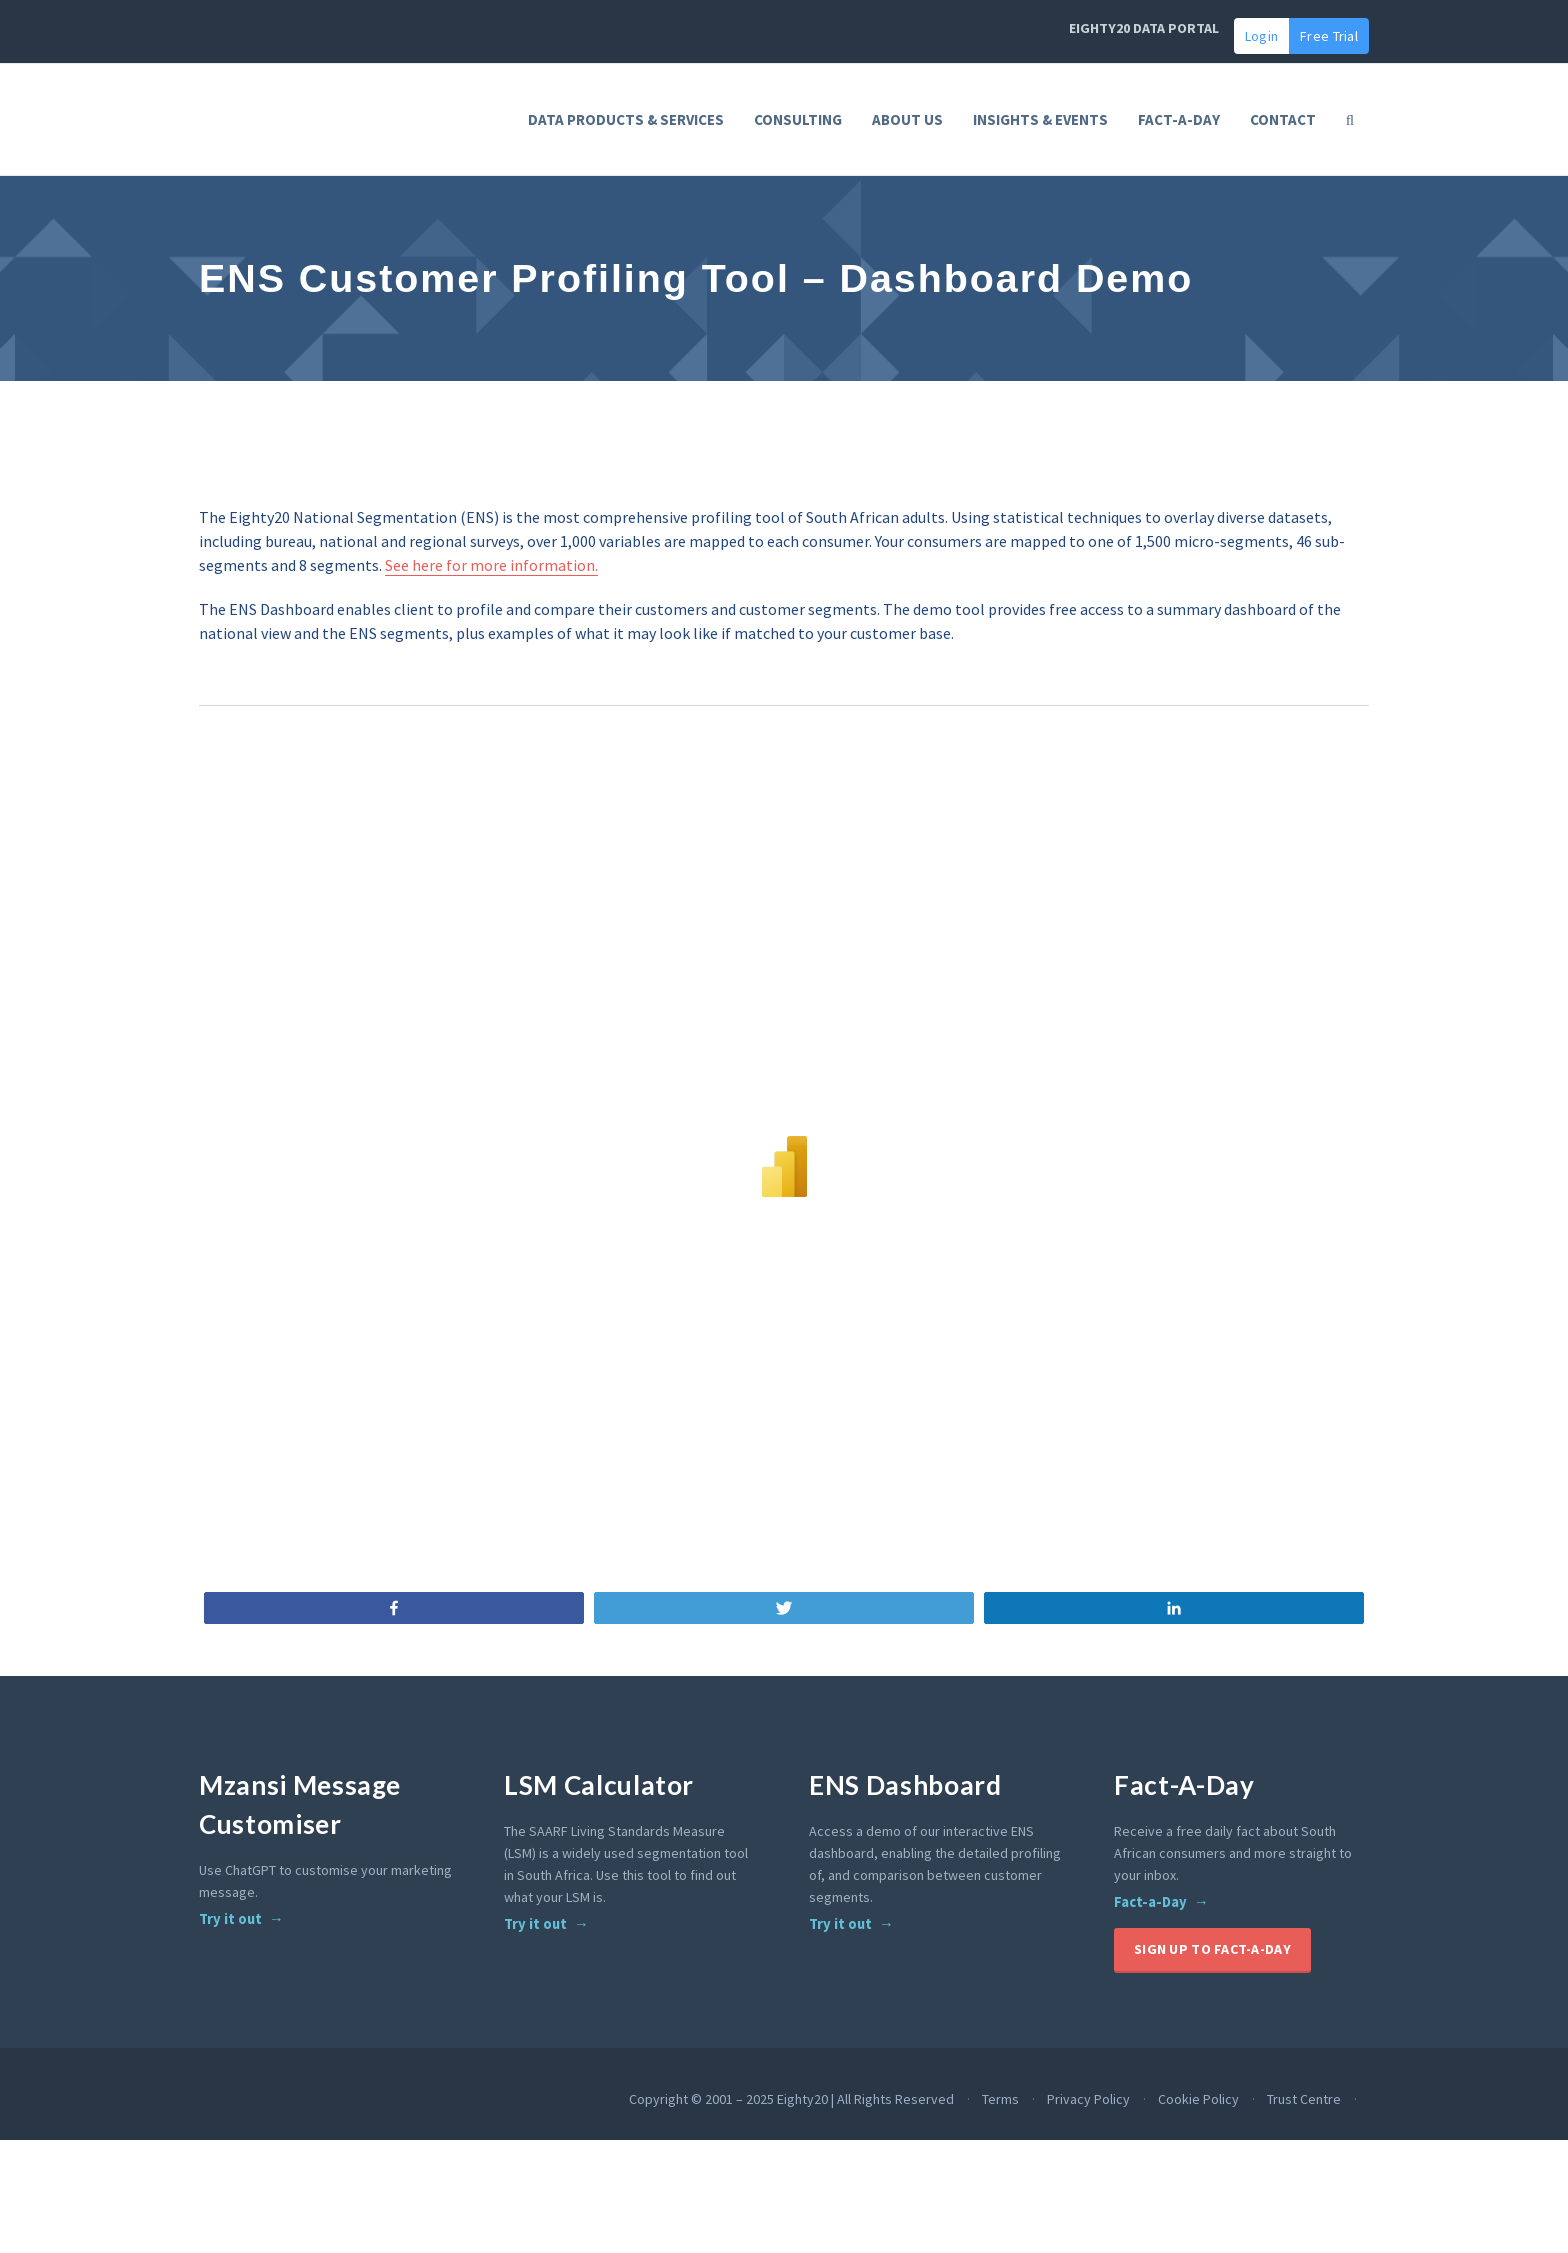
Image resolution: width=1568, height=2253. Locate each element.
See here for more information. (491, 628)
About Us (907, 119)
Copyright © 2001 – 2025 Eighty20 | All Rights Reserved (791, 2162)
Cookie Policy (1198, 2162)
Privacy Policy (1088, 2162)
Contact (1283, 119)
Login (1261, 36)
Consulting (798, 119)
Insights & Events (1040, 119)
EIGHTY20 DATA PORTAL (1144, 28)
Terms (1000, 2162)
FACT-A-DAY (1179, 119)
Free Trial (1329, 36)
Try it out (230, 1982)
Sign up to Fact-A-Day (1212, 2012)
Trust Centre (1304, 2162)
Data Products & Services (626, 119)
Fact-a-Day (1150, 1965)
